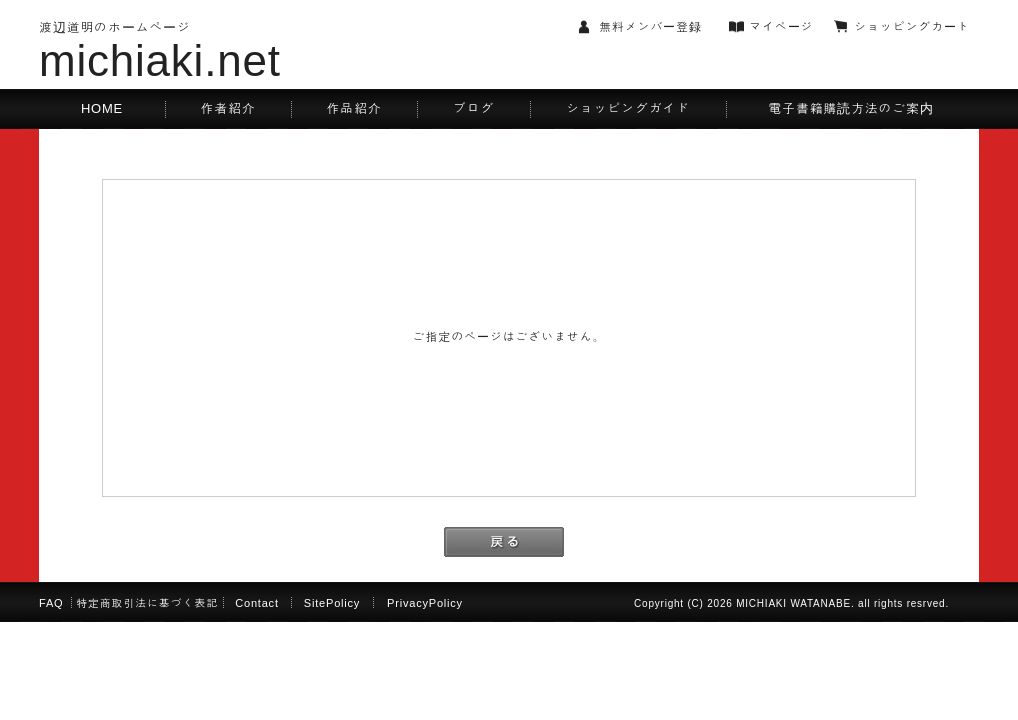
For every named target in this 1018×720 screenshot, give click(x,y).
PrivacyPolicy (425, 603)
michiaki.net (160, 60)
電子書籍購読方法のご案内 (850, 108)
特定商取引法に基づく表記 (147, 603)
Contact (257, 603)
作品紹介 (353, 108)
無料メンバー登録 (650, 27)
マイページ (781, 27)
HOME (102, 108)
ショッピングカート (912, 27)
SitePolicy (332, 603)
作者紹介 (227, 108)
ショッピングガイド (628, 108)
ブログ (473, 108)
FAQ (51, 603)
